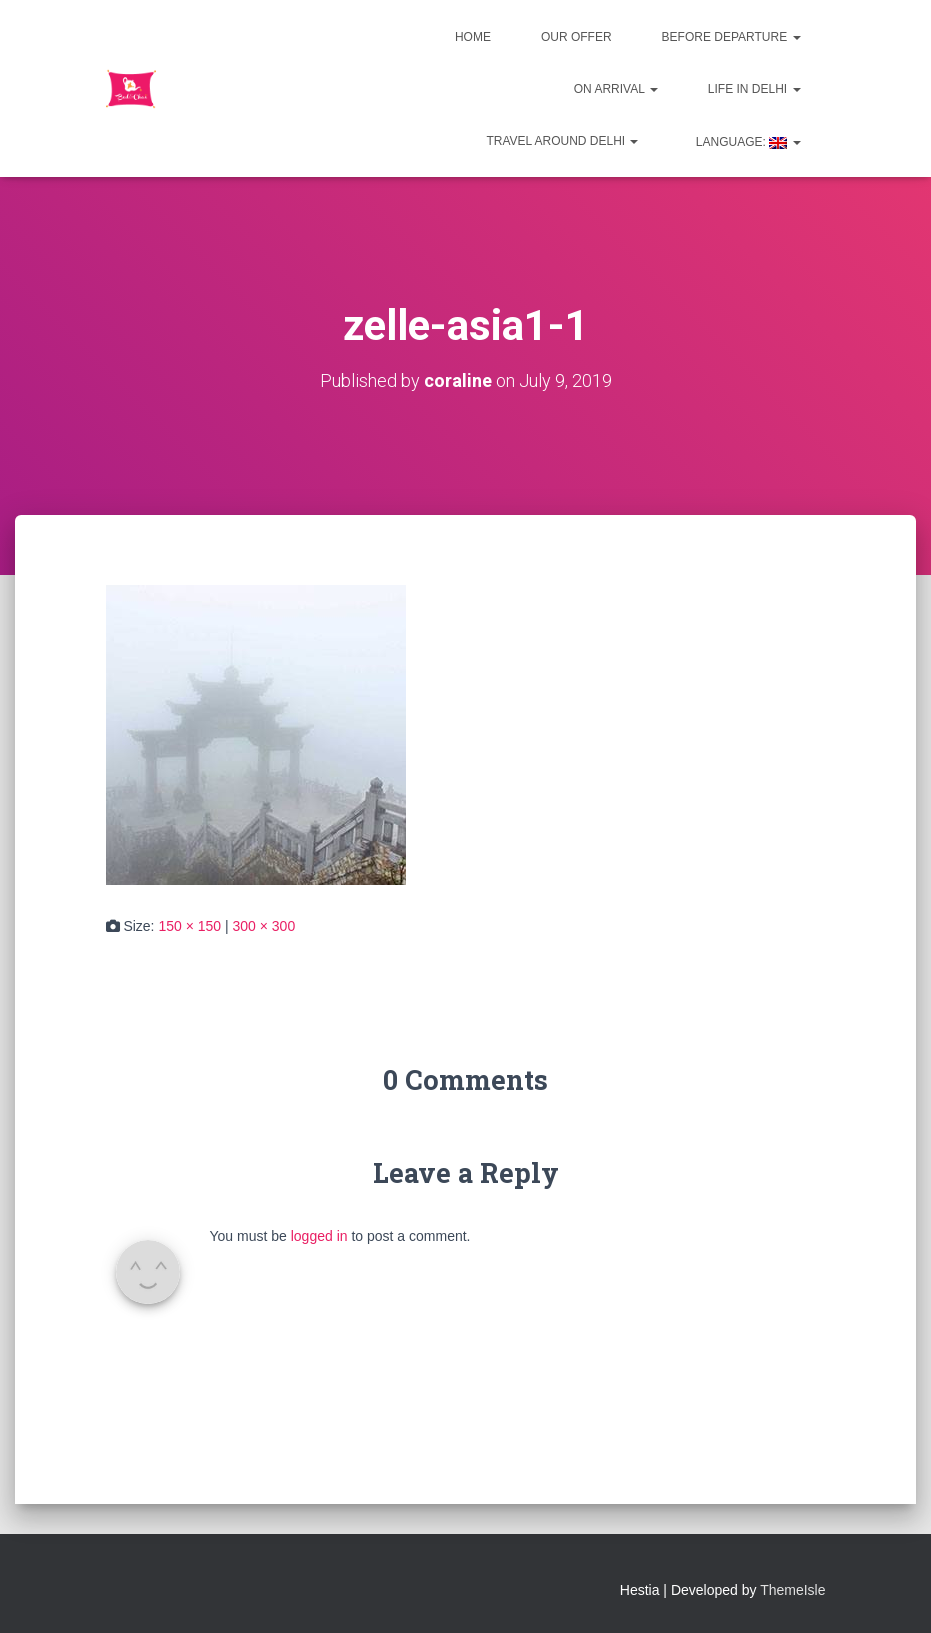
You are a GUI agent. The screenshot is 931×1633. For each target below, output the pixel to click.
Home (473, 37)
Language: (746, 142)
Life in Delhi (754, 89)
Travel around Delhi (562, 141)
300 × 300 (264, 926)
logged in (319, 1236)
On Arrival (616, 89)
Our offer (576, 37)
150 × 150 (189, 926)
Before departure (731, 37)
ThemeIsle (792, 1590)
